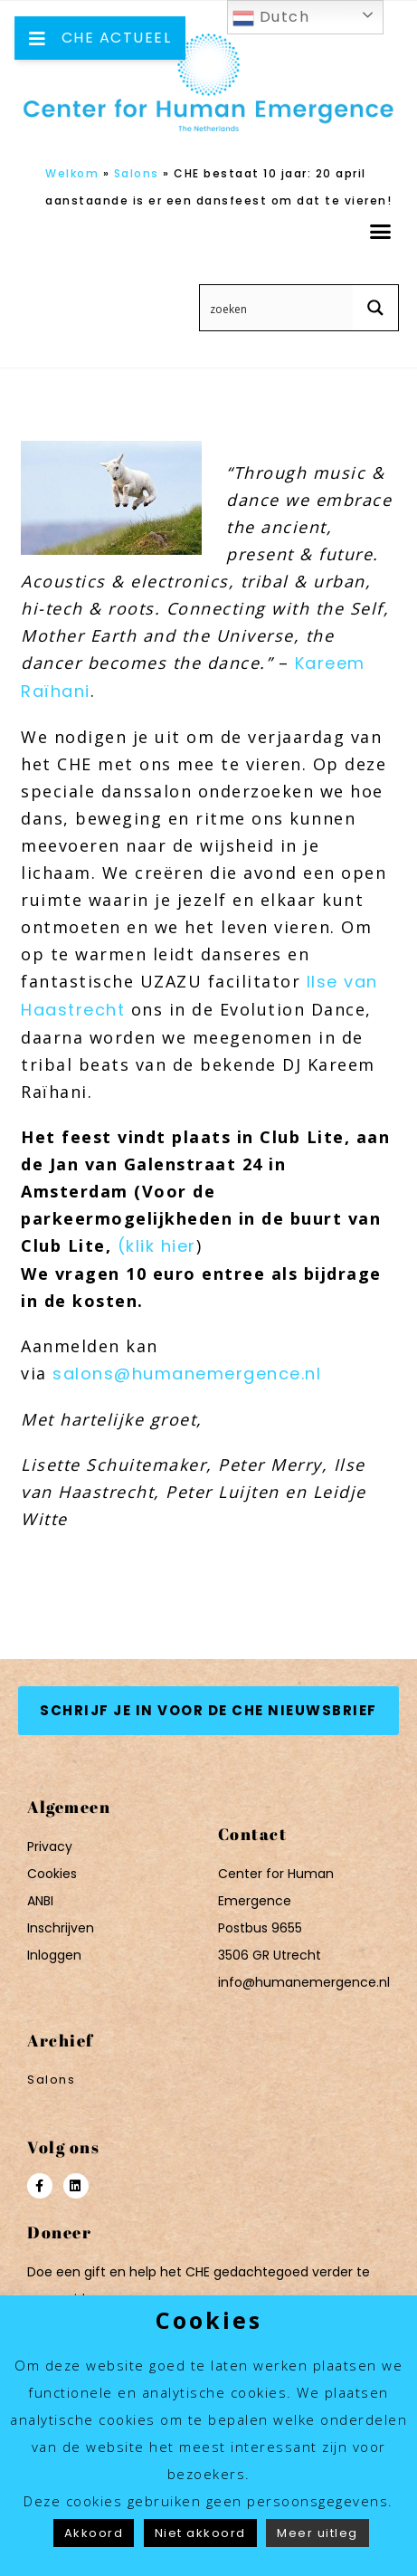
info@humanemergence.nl (304, 1982)
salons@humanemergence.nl (186, 1373)
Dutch (270, 17)
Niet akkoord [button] (200, 2533)
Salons (136, 173)
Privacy (49, 1846)
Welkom (72, 173)
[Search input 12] (277, 307)
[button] (381, 232)
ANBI (40, 1901)
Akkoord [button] (94, 2533)
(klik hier (157, 1246)
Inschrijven (60, 1928)
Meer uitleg (317, 2533)
